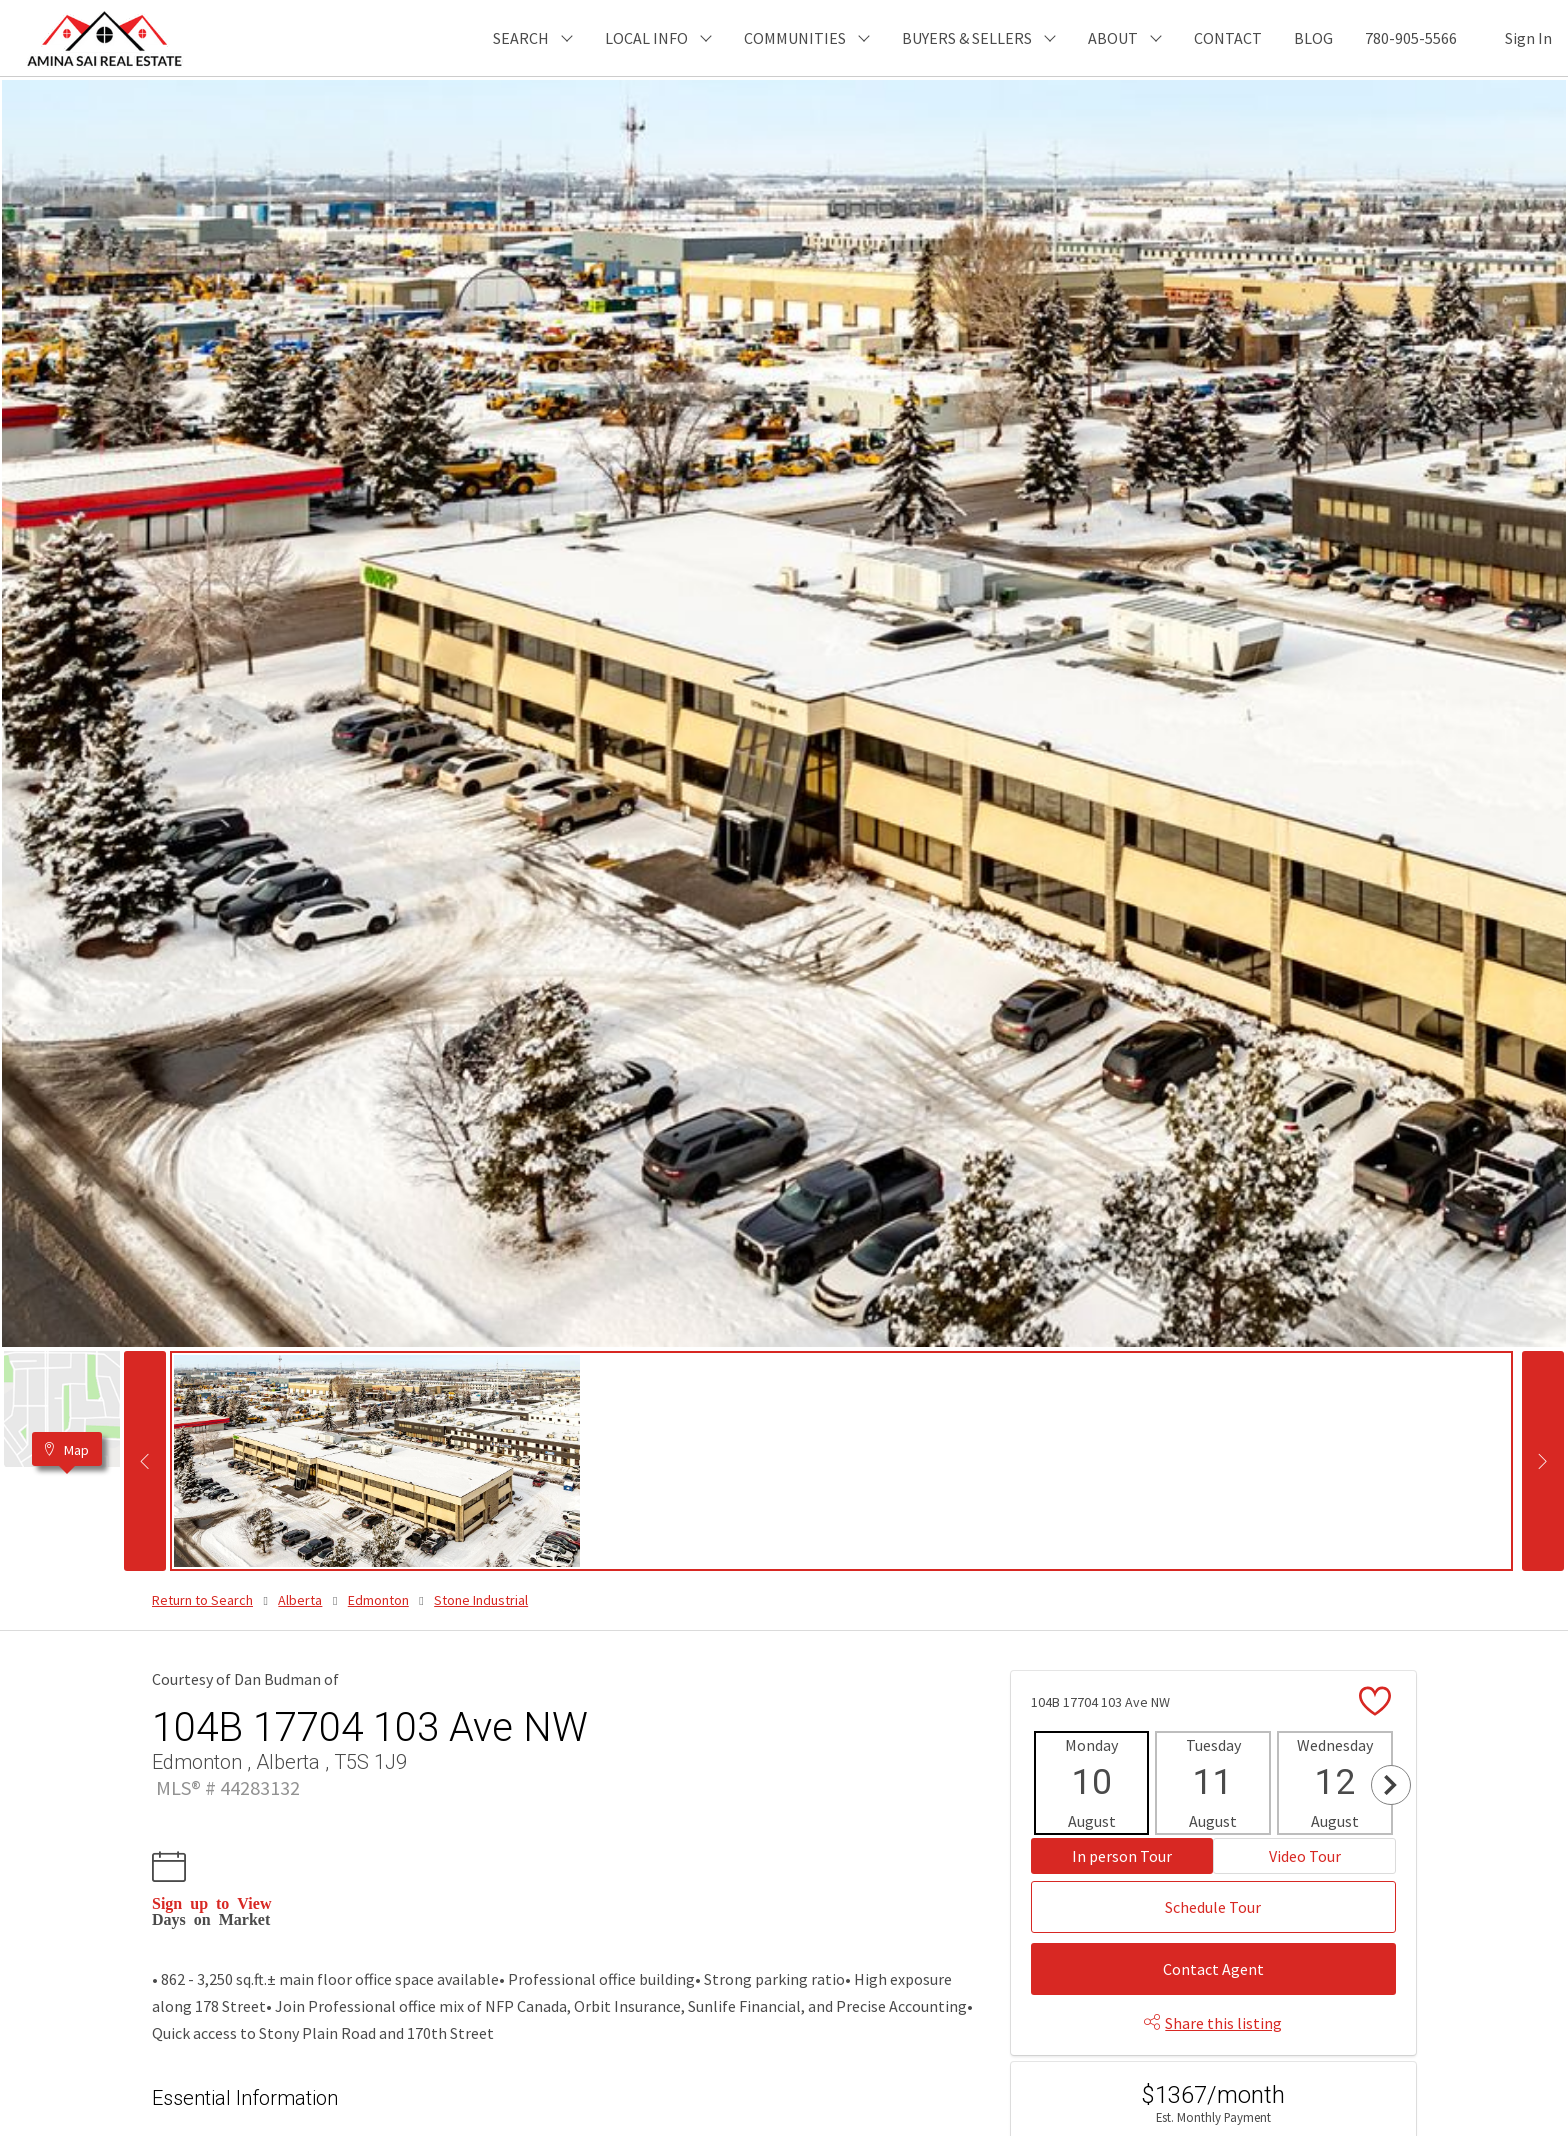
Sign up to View (211, 1902)
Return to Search (202, 1600)
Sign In (1528, 38)
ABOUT (1113, 38)
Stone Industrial (481, 1600)
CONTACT (1228, 38)
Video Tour (1305, 1856)
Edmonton (378, 1600)
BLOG (1313, 38)
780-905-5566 (1411, 38)
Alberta (300, 1600)
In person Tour (1122, 1856)
